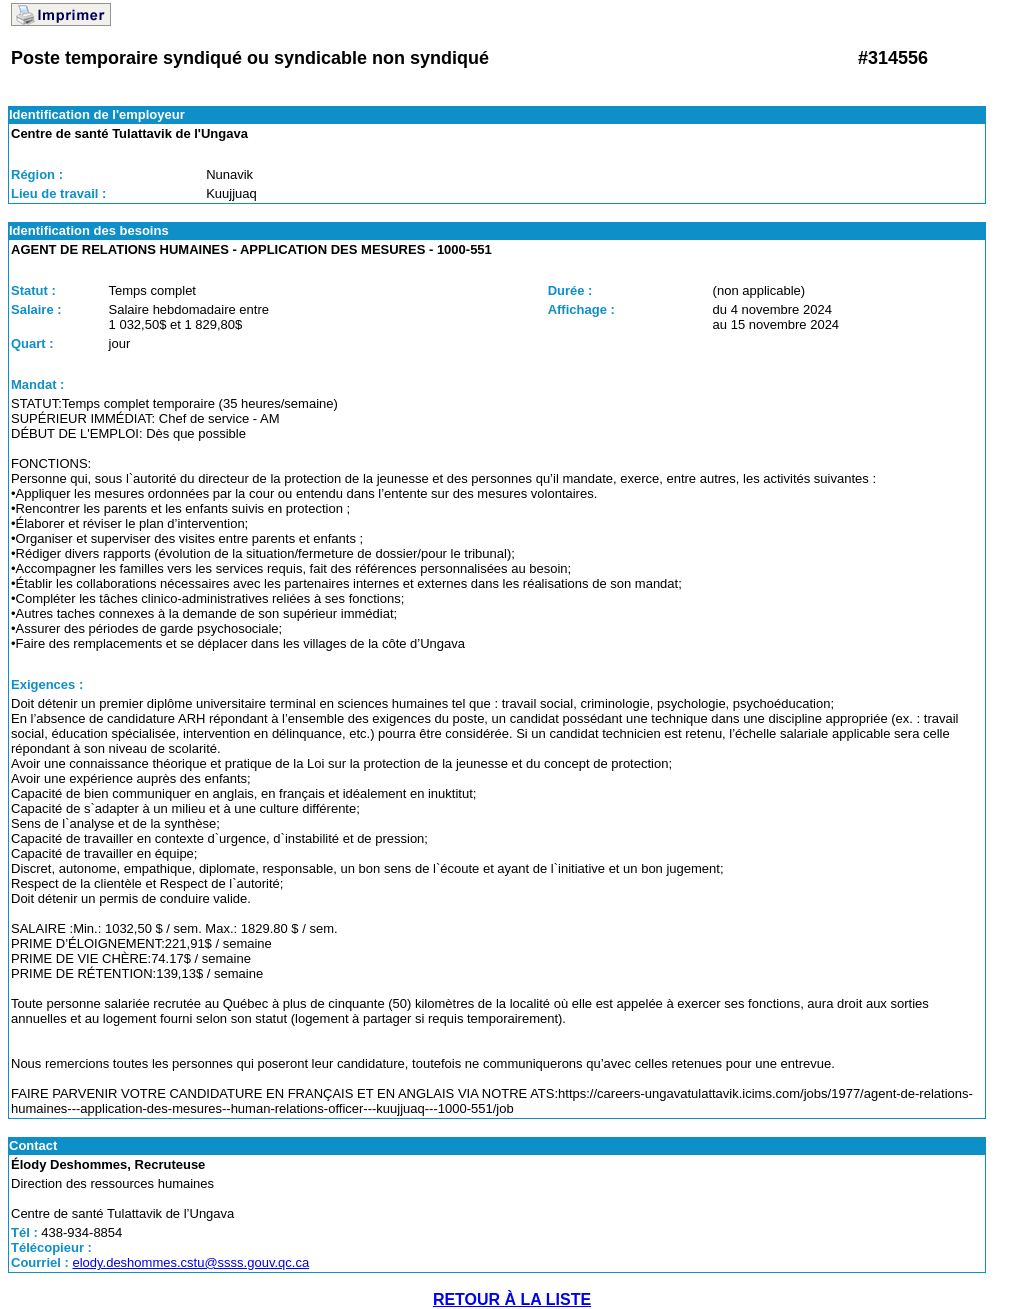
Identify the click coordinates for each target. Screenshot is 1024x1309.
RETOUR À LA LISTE (512, 1299)
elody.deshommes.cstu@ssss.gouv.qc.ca (190, 1262)
